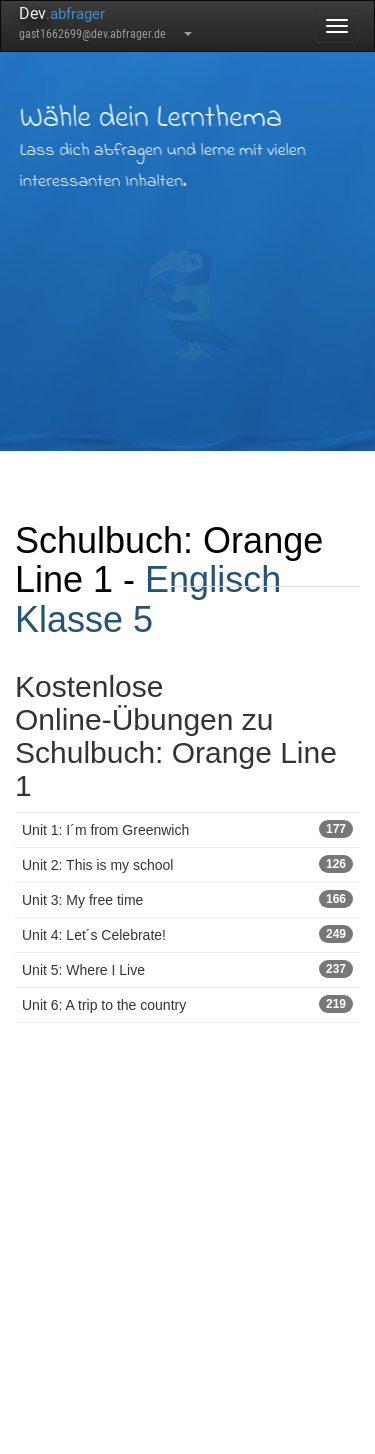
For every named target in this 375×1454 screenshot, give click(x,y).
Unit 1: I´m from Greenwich (187, 829)
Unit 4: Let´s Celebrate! (187, 934)
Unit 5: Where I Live (187, 969)
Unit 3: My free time (187, 899)
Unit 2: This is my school (187, 864)
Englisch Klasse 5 (148, 599)
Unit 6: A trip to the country (187, 1004)
